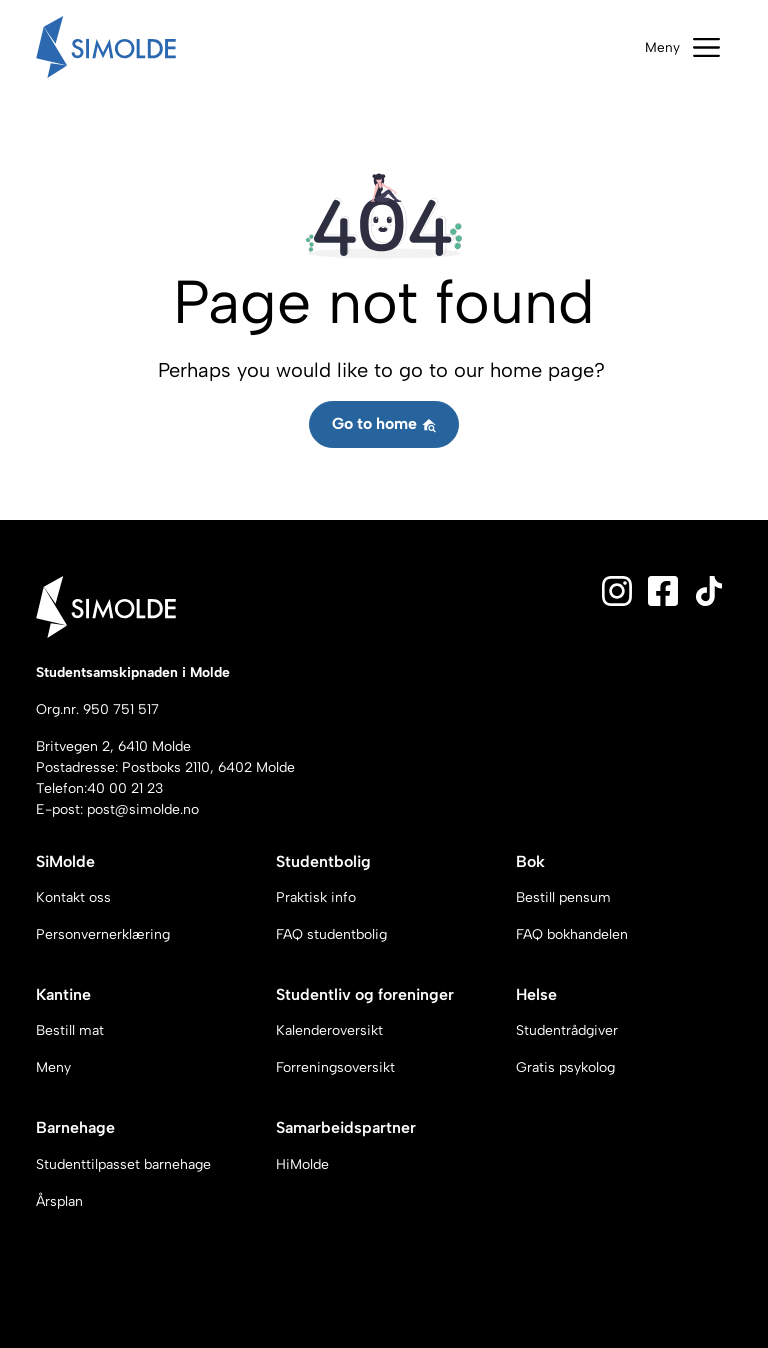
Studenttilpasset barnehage (123, 1164)
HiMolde (302, 1164)
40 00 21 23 (125, 788)
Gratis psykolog (565, 1067)
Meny (53, 1067)
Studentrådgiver (567, 1030)
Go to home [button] (384, 423)
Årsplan (59, 1201)
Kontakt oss (73, 897)
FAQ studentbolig (331, 934)
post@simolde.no (143, 809)
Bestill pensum (563, 897)
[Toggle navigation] (682, 47)
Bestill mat (70, 1030)
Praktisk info (316, 897)
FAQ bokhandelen (572, 934)
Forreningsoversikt (335, 1067)
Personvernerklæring (103, 934)
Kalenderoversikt (329, 1030)
